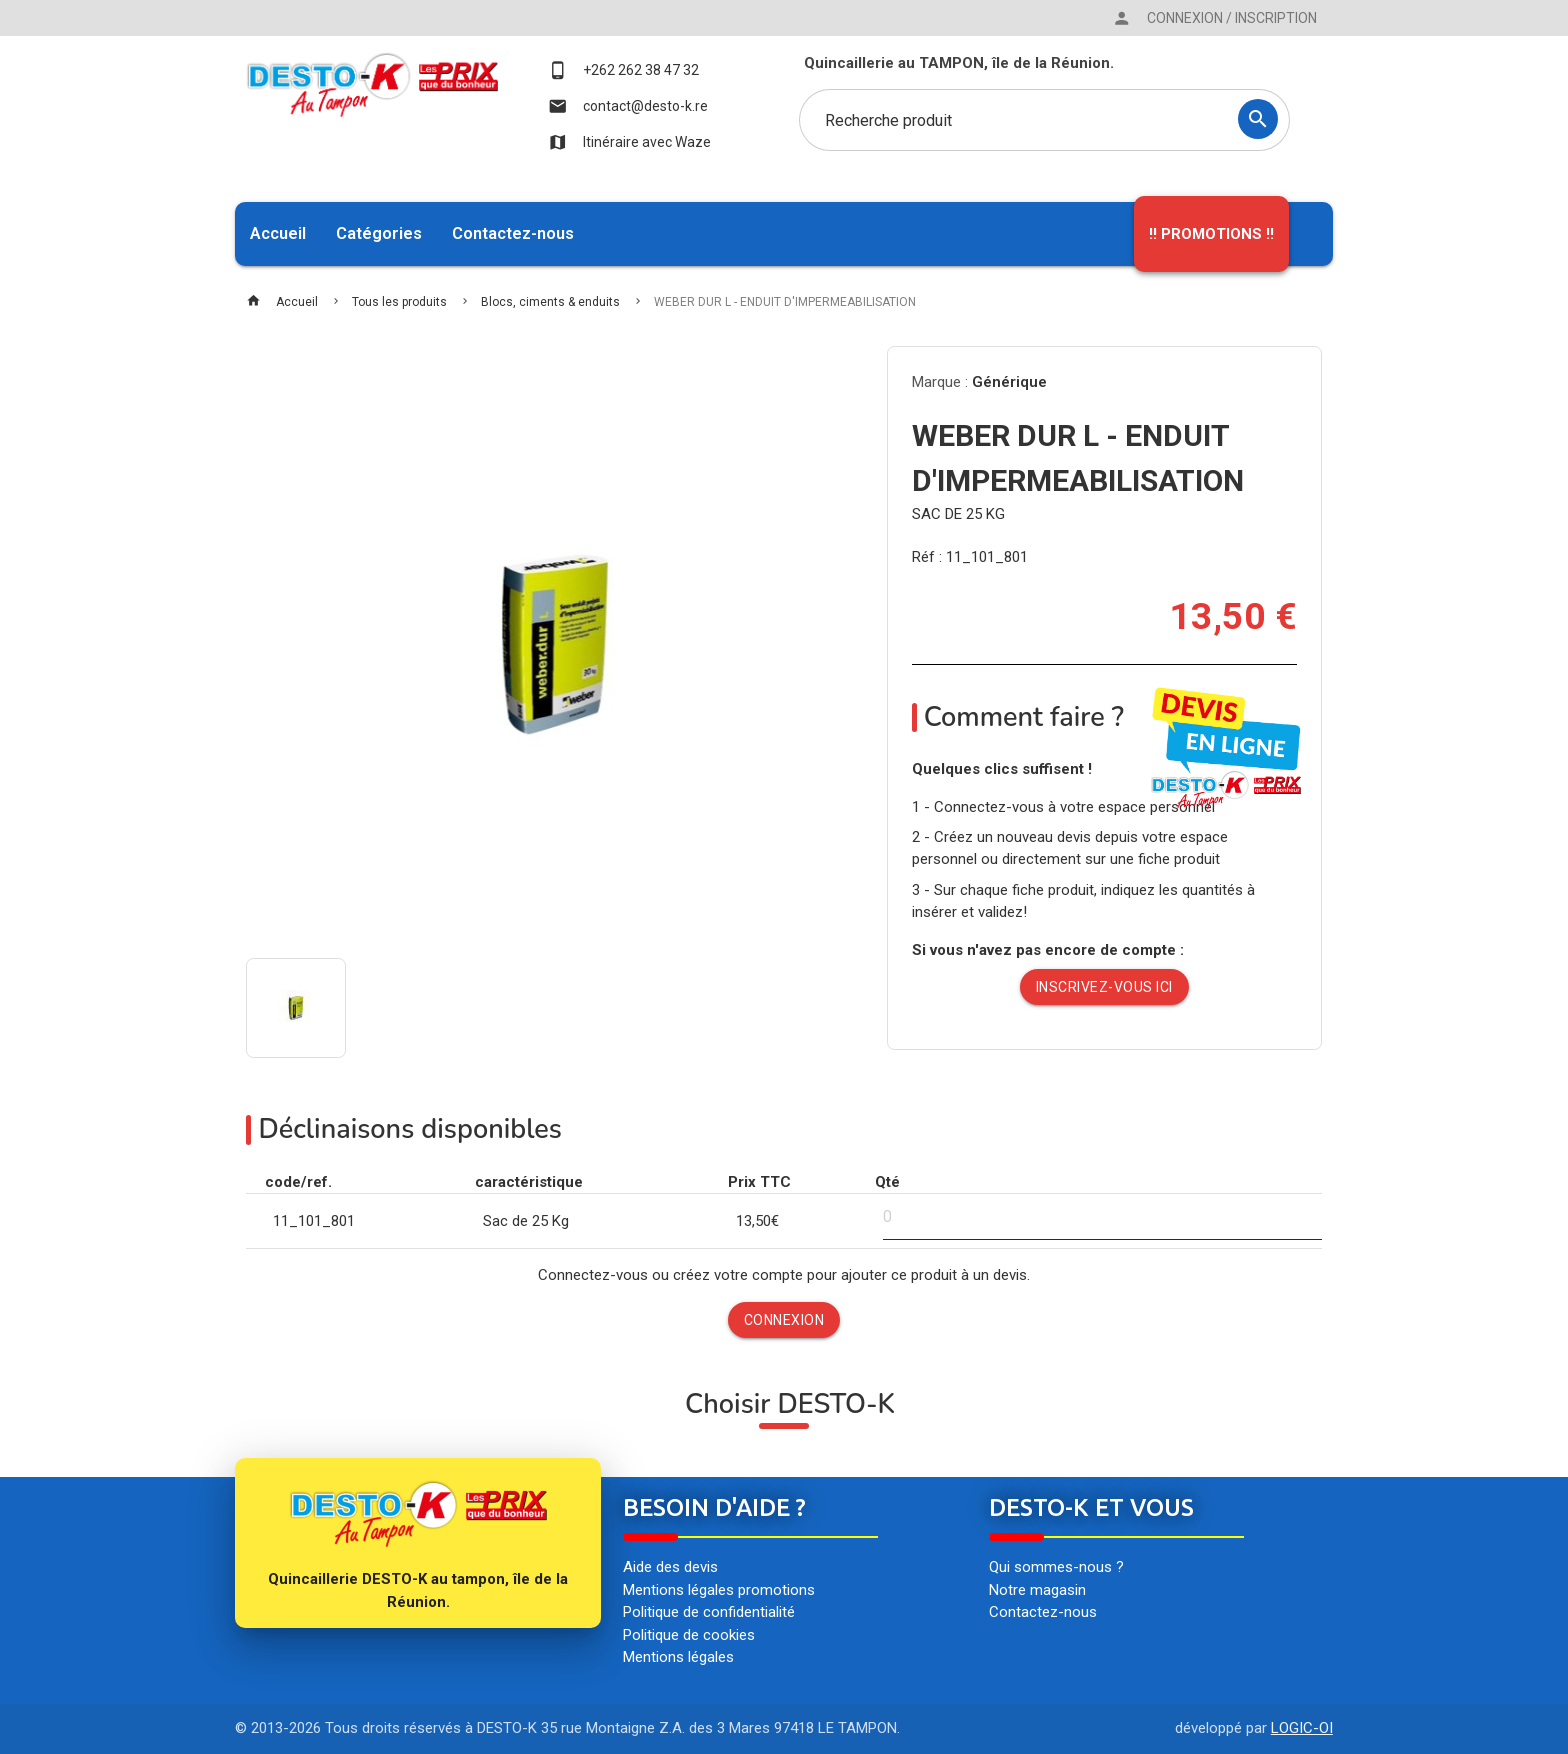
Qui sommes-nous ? (1056, 1567)
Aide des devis (670, 1567)
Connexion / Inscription (1214, 18)
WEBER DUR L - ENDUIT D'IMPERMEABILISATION (785, 302)
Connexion (784, 1320)
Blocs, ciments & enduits (550, 302)
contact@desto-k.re (628, 106)
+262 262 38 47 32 (623, 70)
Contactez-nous (513, 233)
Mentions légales (678, 1657)
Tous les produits (399, 302)
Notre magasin (1037, 1590)
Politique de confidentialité (709, 1612)
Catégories (379, 233)
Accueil (278, 233)
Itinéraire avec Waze (629, 142)
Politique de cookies (689, 1635)
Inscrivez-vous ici (1104, 987)
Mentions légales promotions (719, 1590)
